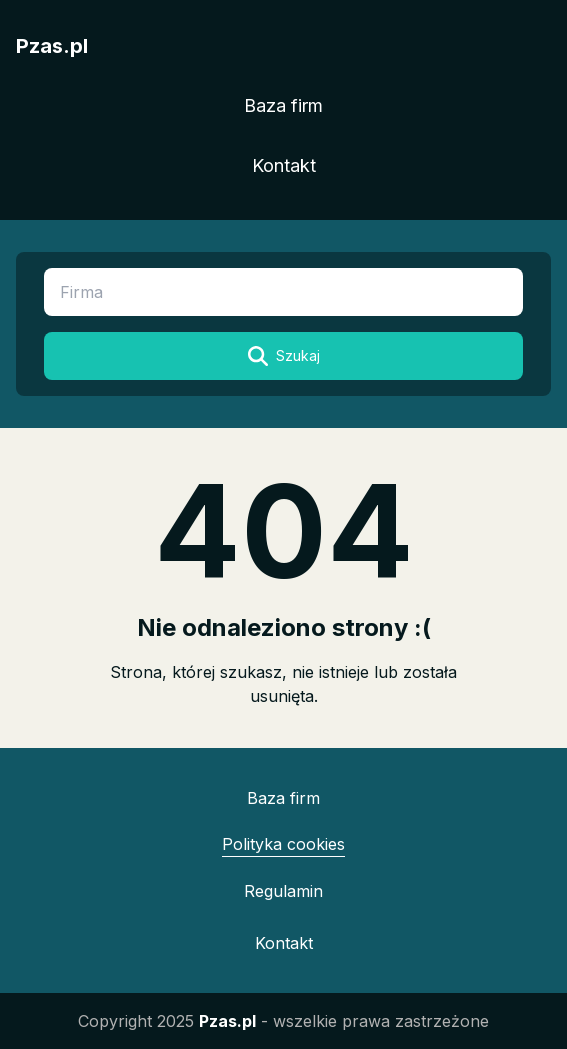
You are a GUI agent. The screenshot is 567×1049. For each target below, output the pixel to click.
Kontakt (284, 165)
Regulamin (283, 891)
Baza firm (283, 105)
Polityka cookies (283, 844)
